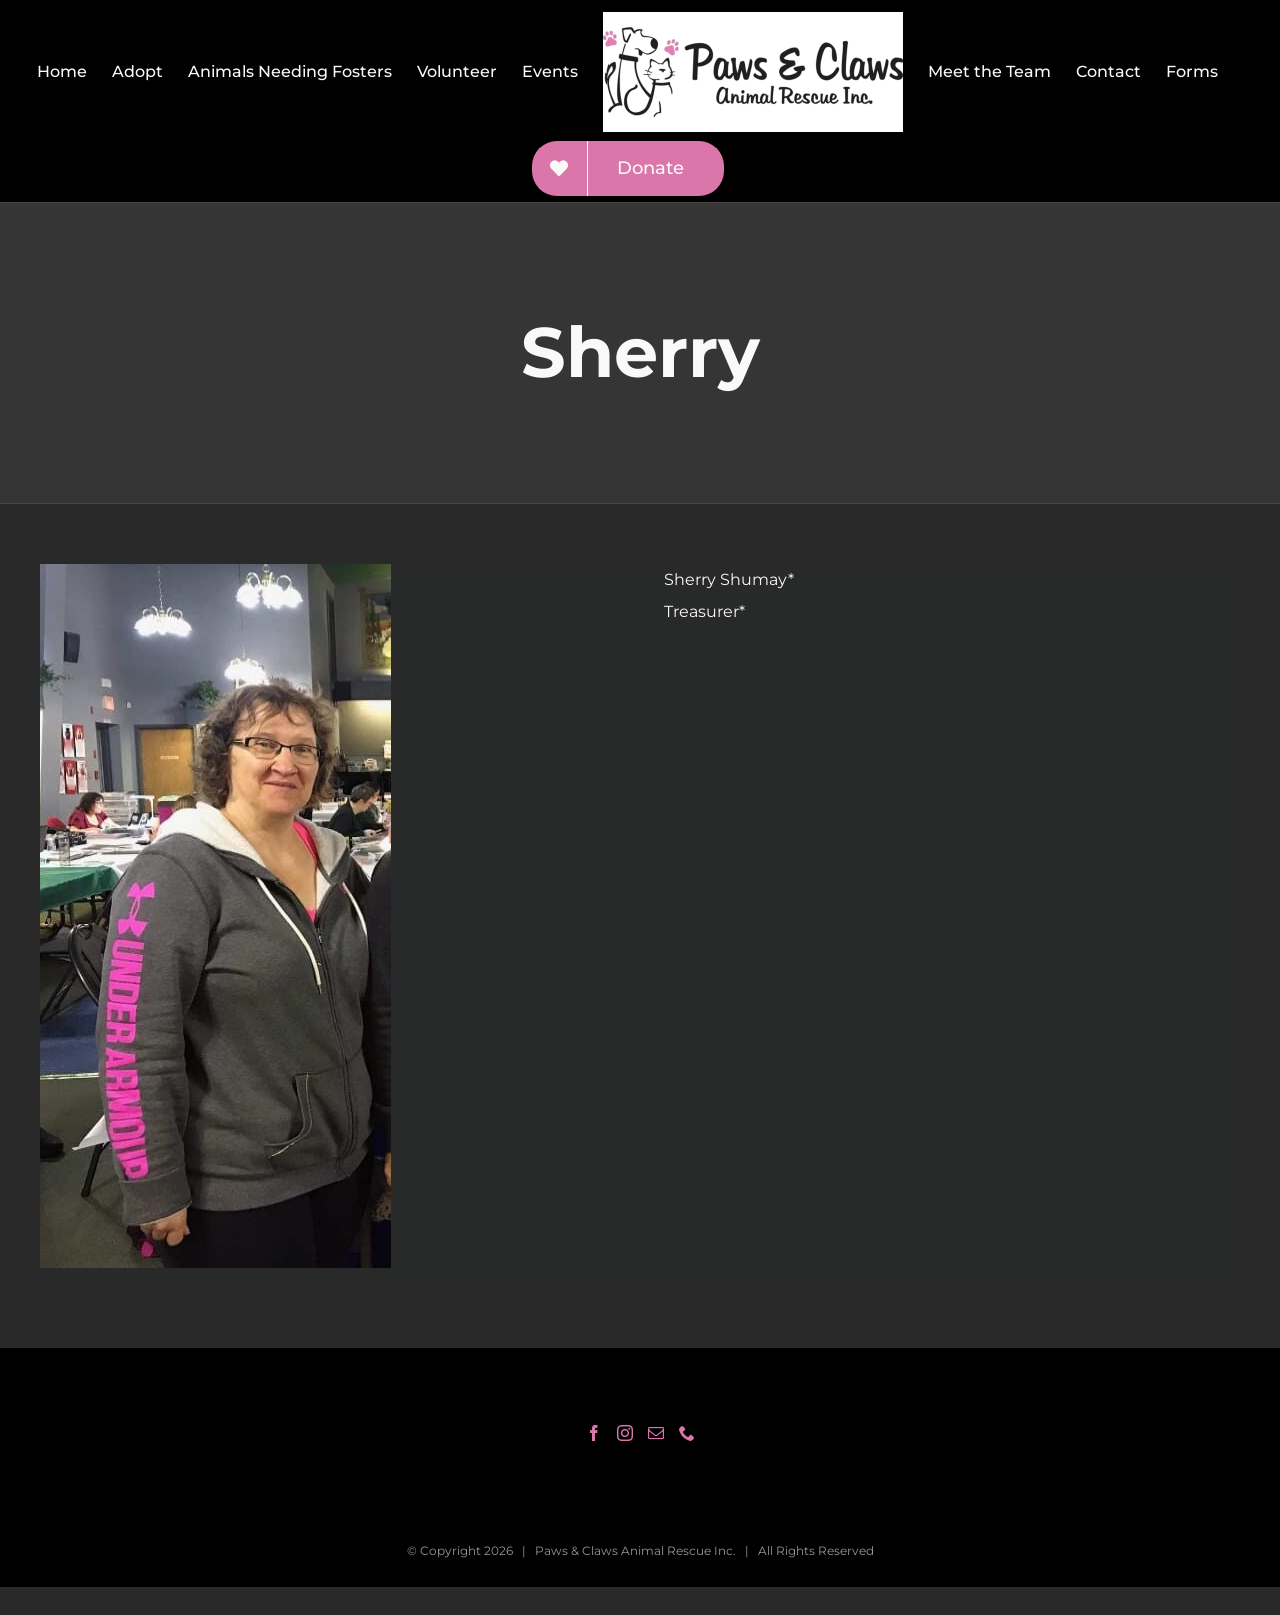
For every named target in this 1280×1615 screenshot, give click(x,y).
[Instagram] (625, 1433)
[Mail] (656, 1433)
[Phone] (687, 1433)
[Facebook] (594, 1433)
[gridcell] (952, 596)
